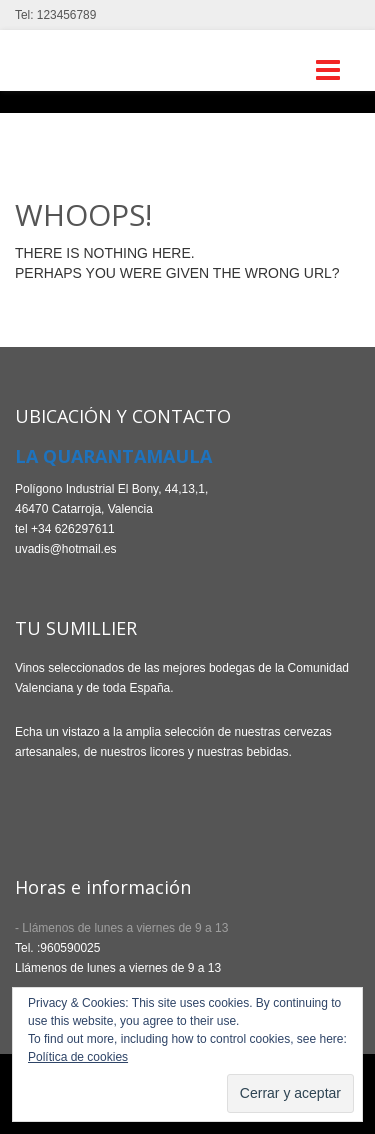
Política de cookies (78, 1057)
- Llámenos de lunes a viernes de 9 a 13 (121, 928)
